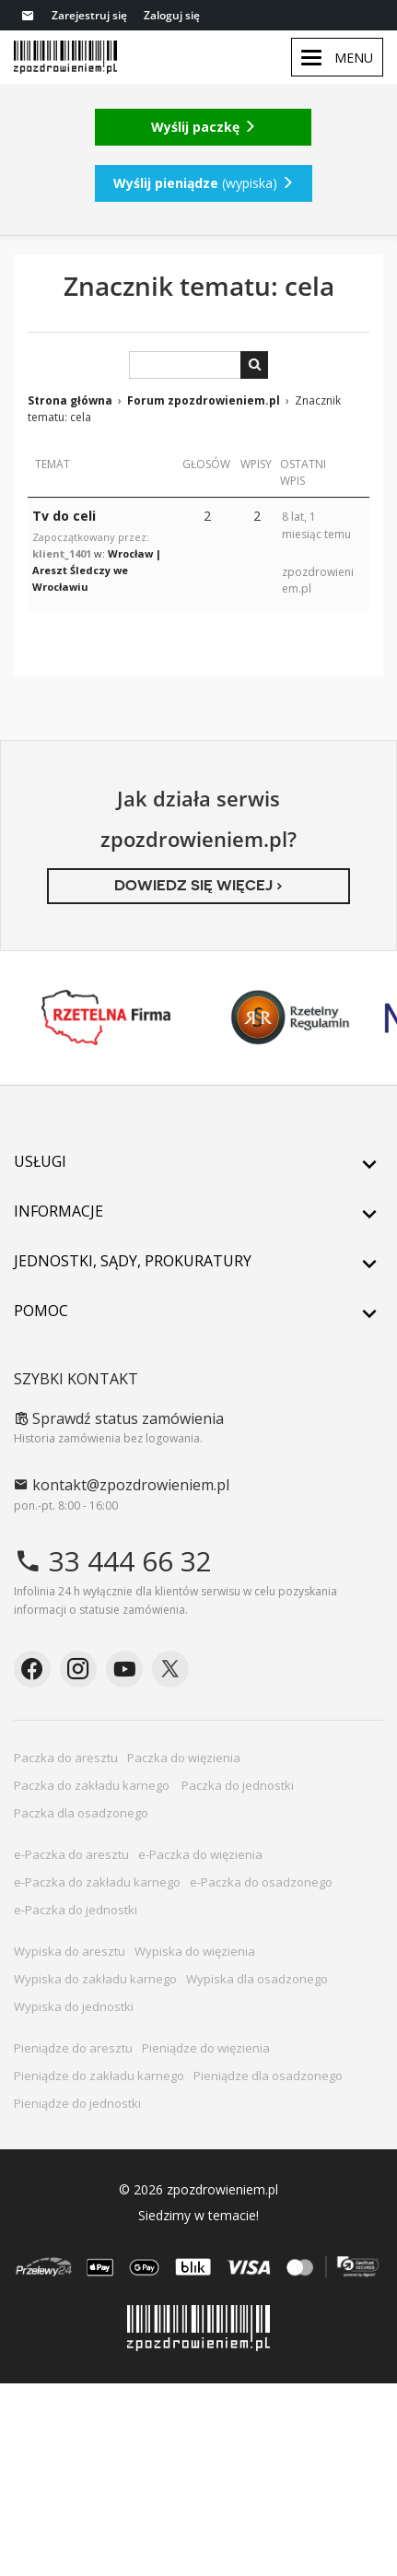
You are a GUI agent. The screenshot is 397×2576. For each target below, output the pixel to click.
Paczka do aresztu (66, 1757)
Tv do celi (64, 515)
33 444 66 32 (113, 1561)
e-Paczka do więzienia (200, 1854)
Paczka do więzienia (183, 1757)
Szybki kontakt (76, 1379)
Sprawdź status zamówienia (119, 1418)
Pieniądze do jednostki (77, 2103)
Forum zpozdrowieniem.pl (203, 400)
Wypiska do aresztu (69, 1951)
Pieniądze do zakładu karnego (99, 2075)
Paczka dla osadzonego (81, 1813)
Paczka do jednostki (239, 1785)
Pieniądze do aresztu (73, 2048)
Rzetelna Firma (105, 1017)
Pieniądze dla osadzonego (268, 2075)
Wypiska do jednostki (74, 2006)
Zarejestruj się (89, 15)
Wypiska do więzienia (194, 1951)
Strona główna (70, 400)
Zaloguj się (172, 15)
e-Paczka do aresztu (71, 1854)
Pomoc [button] (198, 1311)
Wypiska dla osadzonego (257, 1978)
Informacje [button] (198, 1211)
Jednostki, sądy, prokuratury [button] (198, 1261)
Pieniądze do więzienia (206, 2048)
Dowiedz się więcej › (198, 885)
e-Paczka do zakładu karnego (97, 1882)
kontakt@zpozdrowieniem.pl (121, 1485)
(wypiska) (203, 183)
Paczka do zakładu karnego (93, 1785)
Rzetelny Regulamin (290, 1017)
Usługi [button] (198, 1161)
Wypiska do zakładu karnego (95, 1978)
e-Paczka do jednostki (75, 1909)
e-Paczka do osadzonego (261, 1882)
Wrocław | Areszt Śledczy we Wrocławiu (96, 570)
